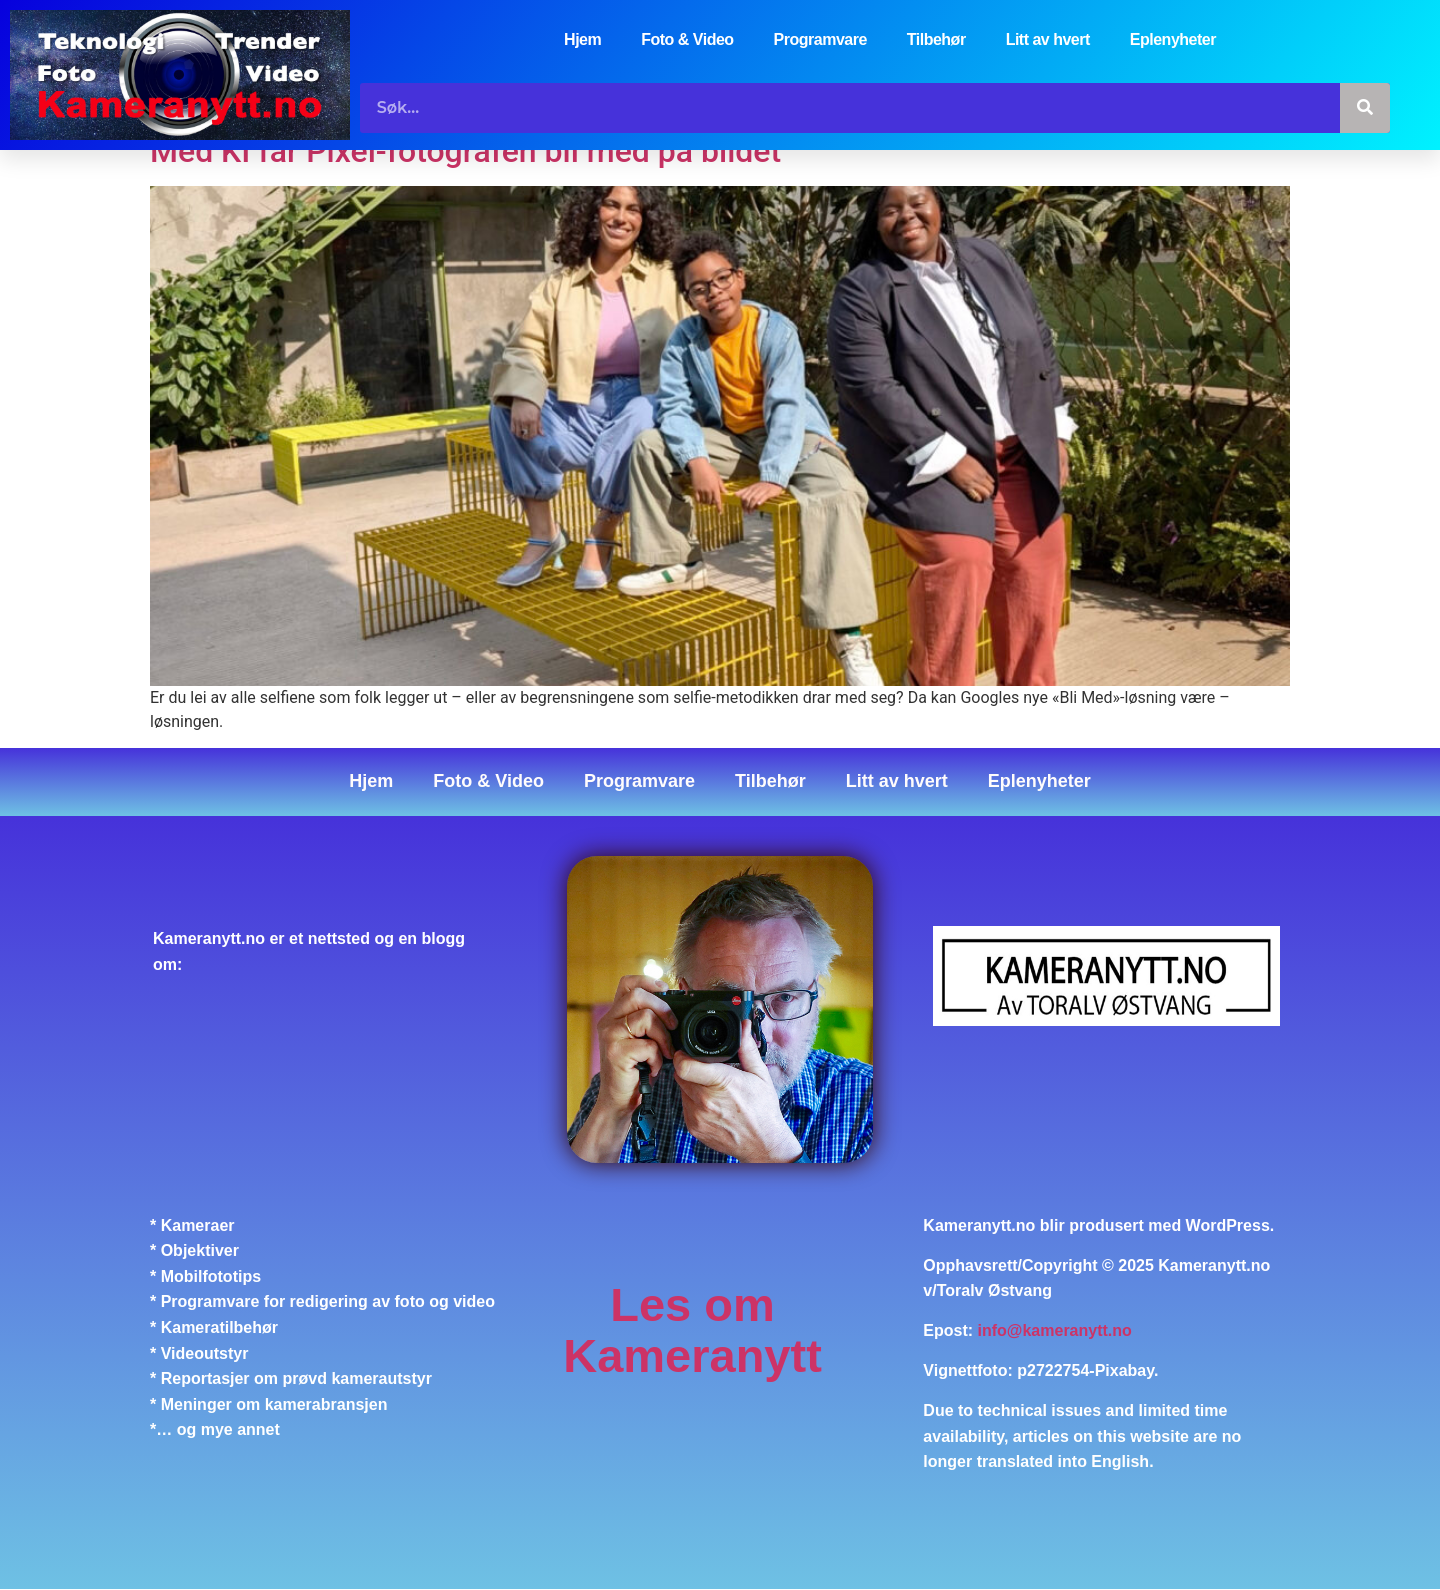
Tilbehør (936, 39)
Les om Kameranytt (692, 1330)
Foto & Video (687, 39)
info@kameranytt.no (1055, 1330)
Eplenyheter (1173, 39)
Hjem (582, 39)
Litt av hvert (1048, 39)
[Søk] (1365, 108)
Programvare (820, 39)
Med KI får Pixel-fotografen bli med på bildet (465, 151)
